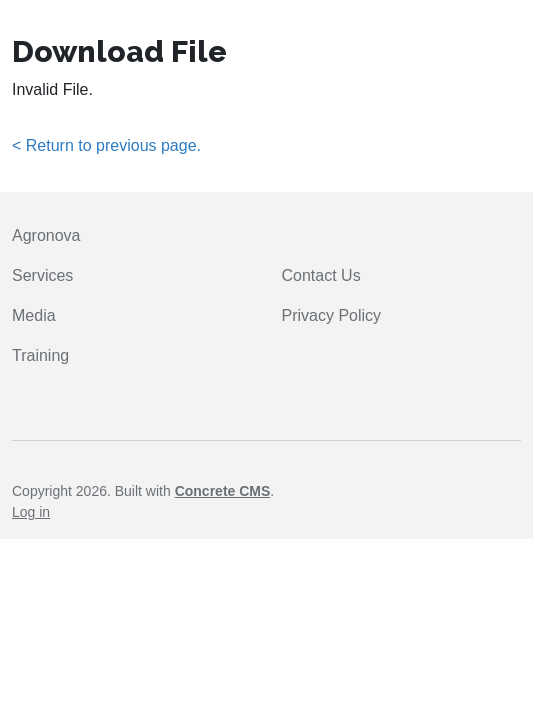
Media (34, 315)
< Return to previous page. (106, 145)
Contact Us (321, 275)
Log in (31, 512)
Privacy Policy (332, 315)
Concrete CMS (223, 491)
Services (42, 275)
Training (40, 355)
